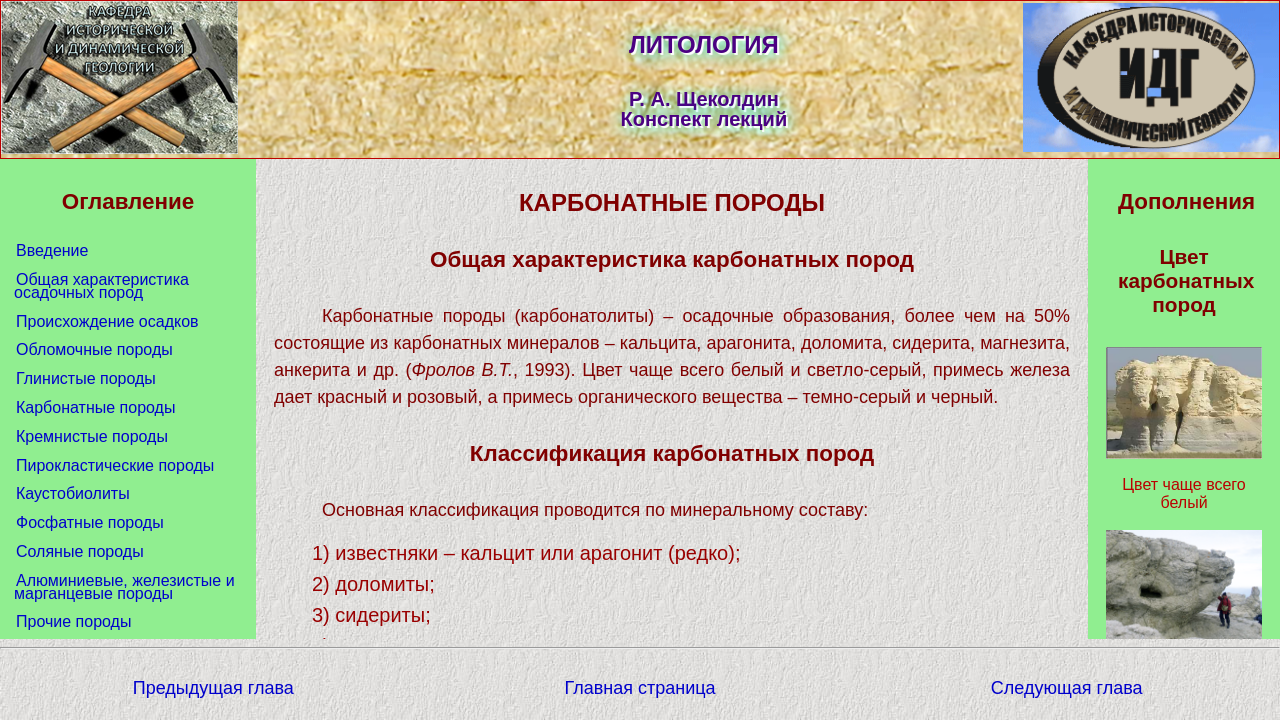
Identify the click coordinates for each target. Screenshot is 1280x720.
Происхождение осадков (107, 321)
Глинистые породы (86, 378)
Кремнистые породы (92, 436)
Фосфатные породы (90, 522)
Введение (52, 250)
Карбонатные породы (95, 407)
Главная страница (639, 688)
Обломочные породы (94, 349)
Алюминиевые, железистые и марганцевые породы (124, 587)
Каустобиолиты (73, 493)
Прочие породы (73, 621)
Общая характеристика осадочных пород (101, 286)
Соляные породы (80, 551)
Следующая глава (1067, 688)
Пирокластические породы (115, 465)
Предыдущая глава (213, 688)
